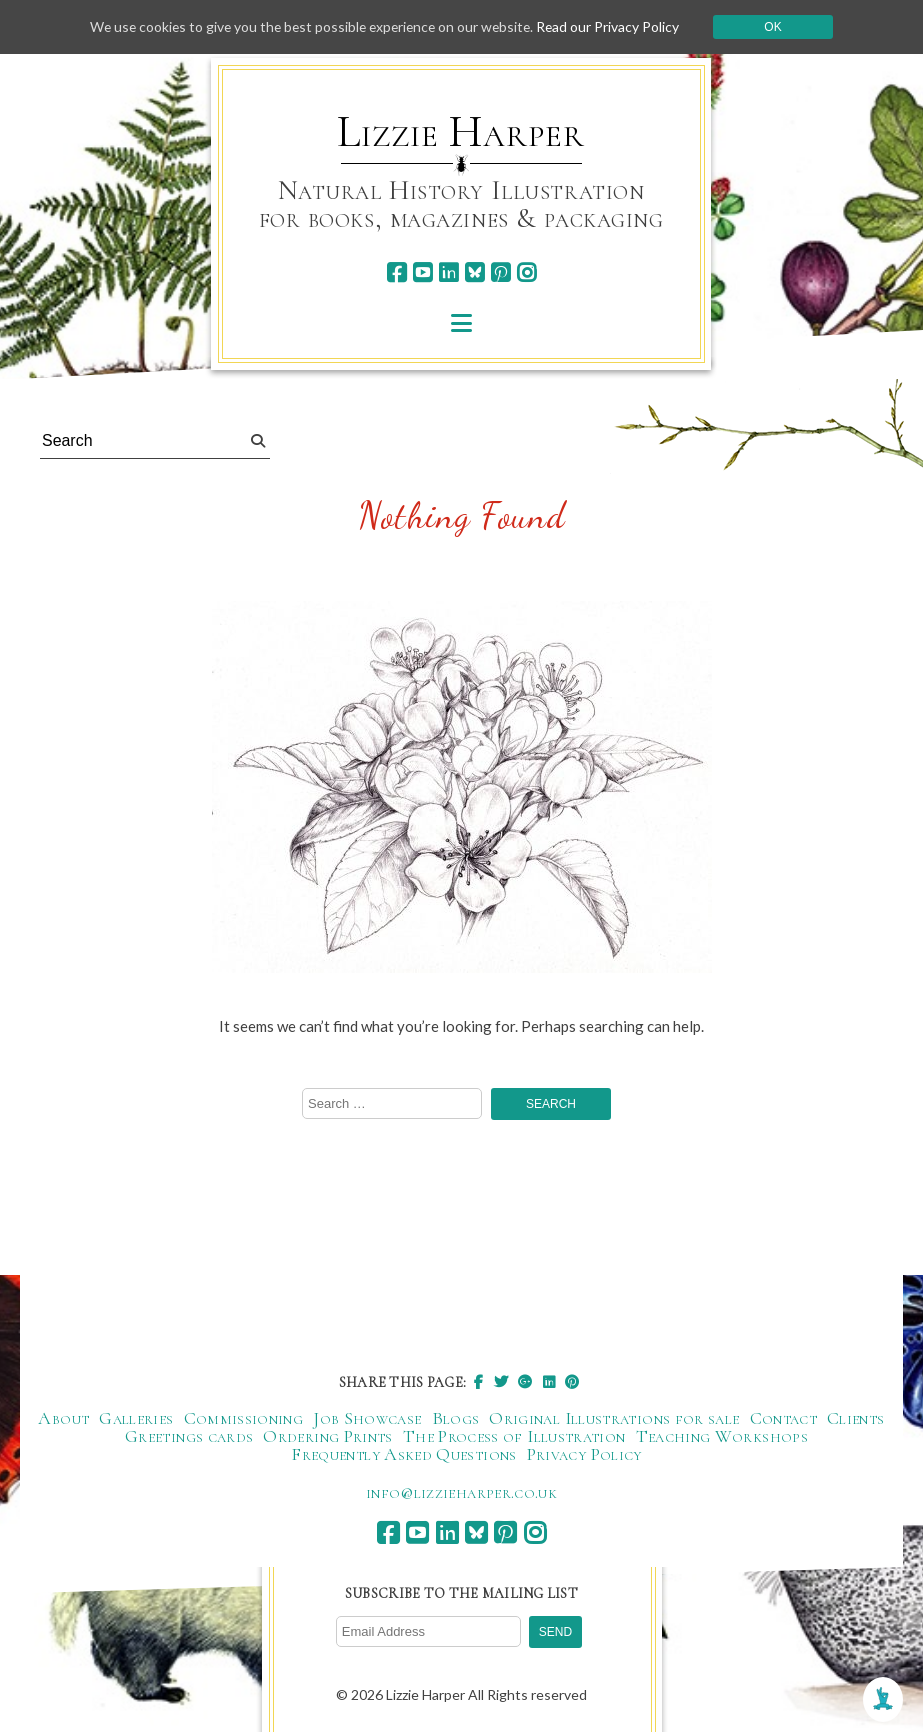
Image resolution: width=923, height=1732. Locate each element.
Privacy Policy (584, 1455)
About (63, 1419)
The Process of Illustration (514, 1437)
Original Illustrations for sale (614, 1419)
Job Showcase (367, 1419)
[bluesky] (474, 272)
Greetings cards (189, 1437)
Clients (856, 1419)
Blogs (456, 1419)
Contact (784, 1419)
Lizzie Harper (460, 132)
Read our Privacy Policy (614, 26)
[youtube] (422, 272)
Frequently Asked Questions (403, 1455)
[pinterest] (500, 272)
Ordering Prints (327, 1437)
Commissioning (244, 1419)
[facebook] (396, 272)
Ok (779, 27)
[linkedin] (448, 272)
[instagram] (526, 272)
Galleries (136, 1419)
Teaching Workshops (722, 1437)
